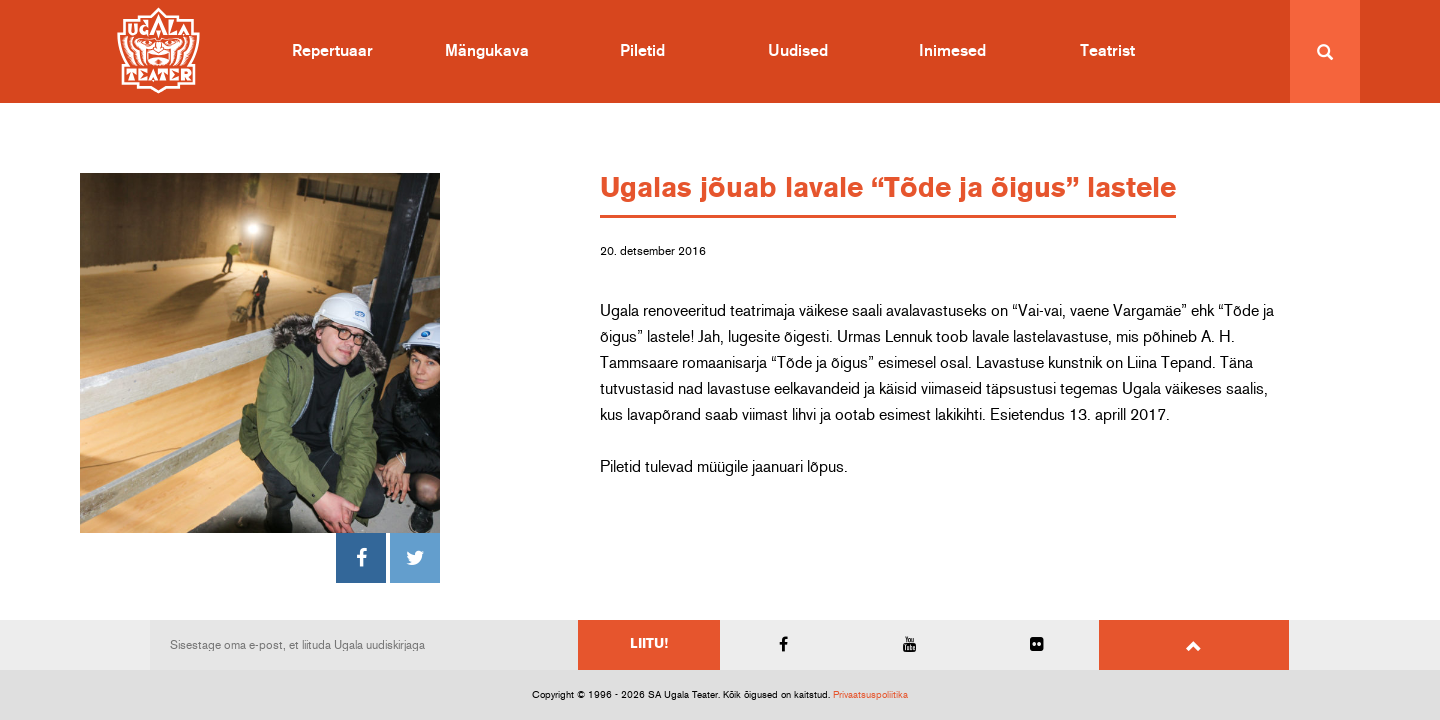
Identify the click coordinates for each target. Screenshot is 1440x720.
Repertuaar (332, 51)
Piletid (642, 51)
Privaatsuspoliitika (870, 695)
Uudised (798, 51)
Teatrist (1107, 51)
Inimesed (952, 51)
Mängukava (487, 51)
